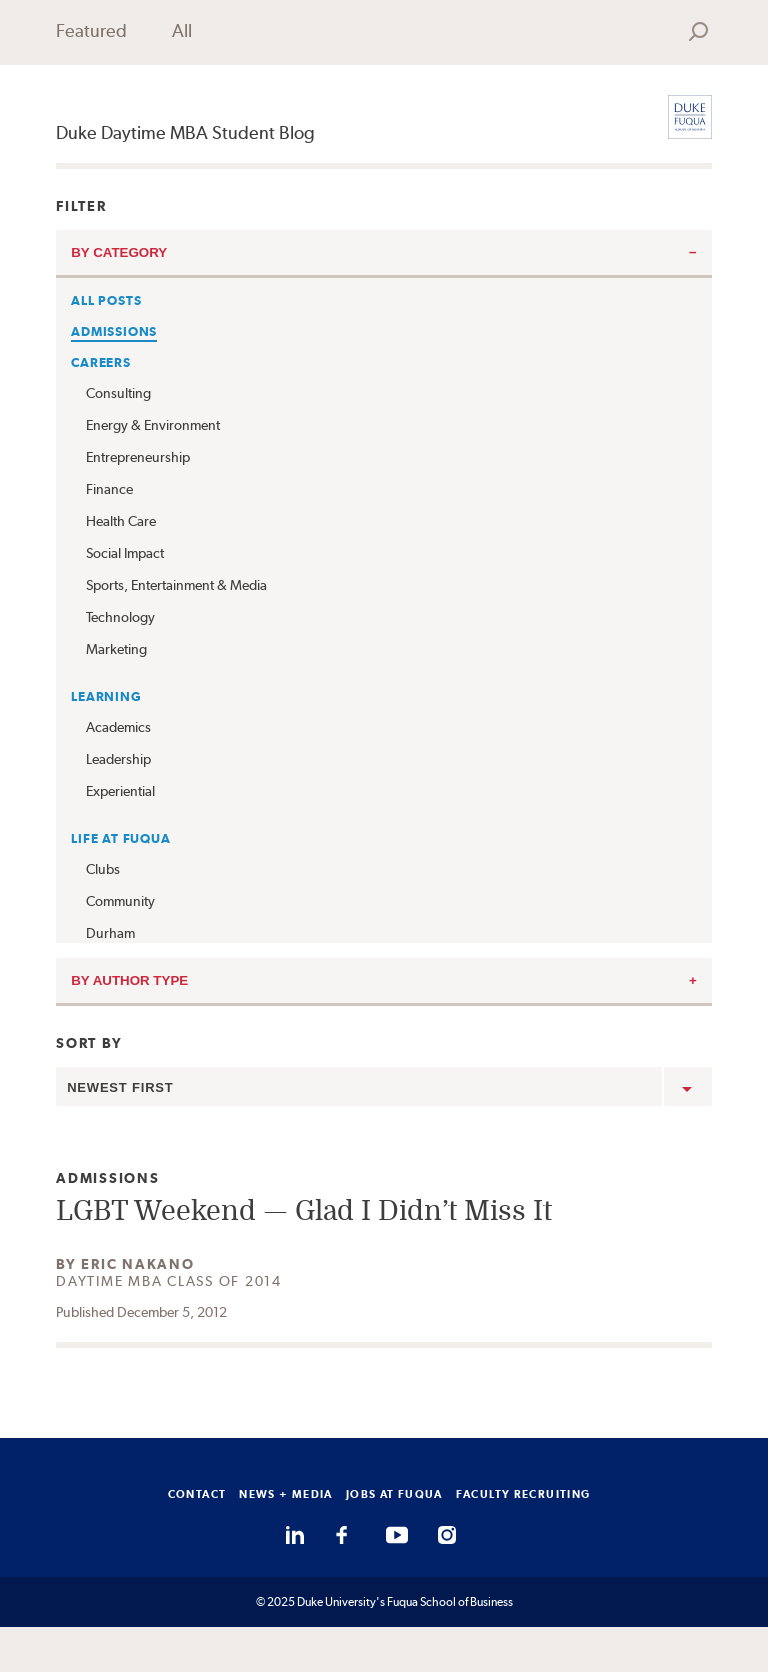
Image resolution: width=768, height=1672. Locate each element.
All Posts (106, 300)
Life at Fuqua (120, 838)
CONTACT (197, 1494)
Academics (118, 727)
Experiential (120, 791)
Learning (106, 696)
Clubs (103, 869)
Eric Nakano (137, 1264)
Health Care (121, 521)
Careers (101, 362)
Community (120, 901)
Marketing (116, 649)
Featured (91, 30)
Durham (110, 933)
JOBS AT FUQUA (394, 1494)
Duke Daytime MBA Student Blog (185, 132)
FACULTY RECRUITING (523, 1494)
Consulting (118, 393)
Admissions (114, 331)
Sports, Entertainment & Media (176, 585)
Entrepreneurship (138, 457)
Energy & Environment (153, 425)
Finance (109, 489)
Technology (120, 617)
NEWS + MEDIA (286, 1494)
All (182, 30)
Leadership (118, 759)
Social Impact (125, 553)
